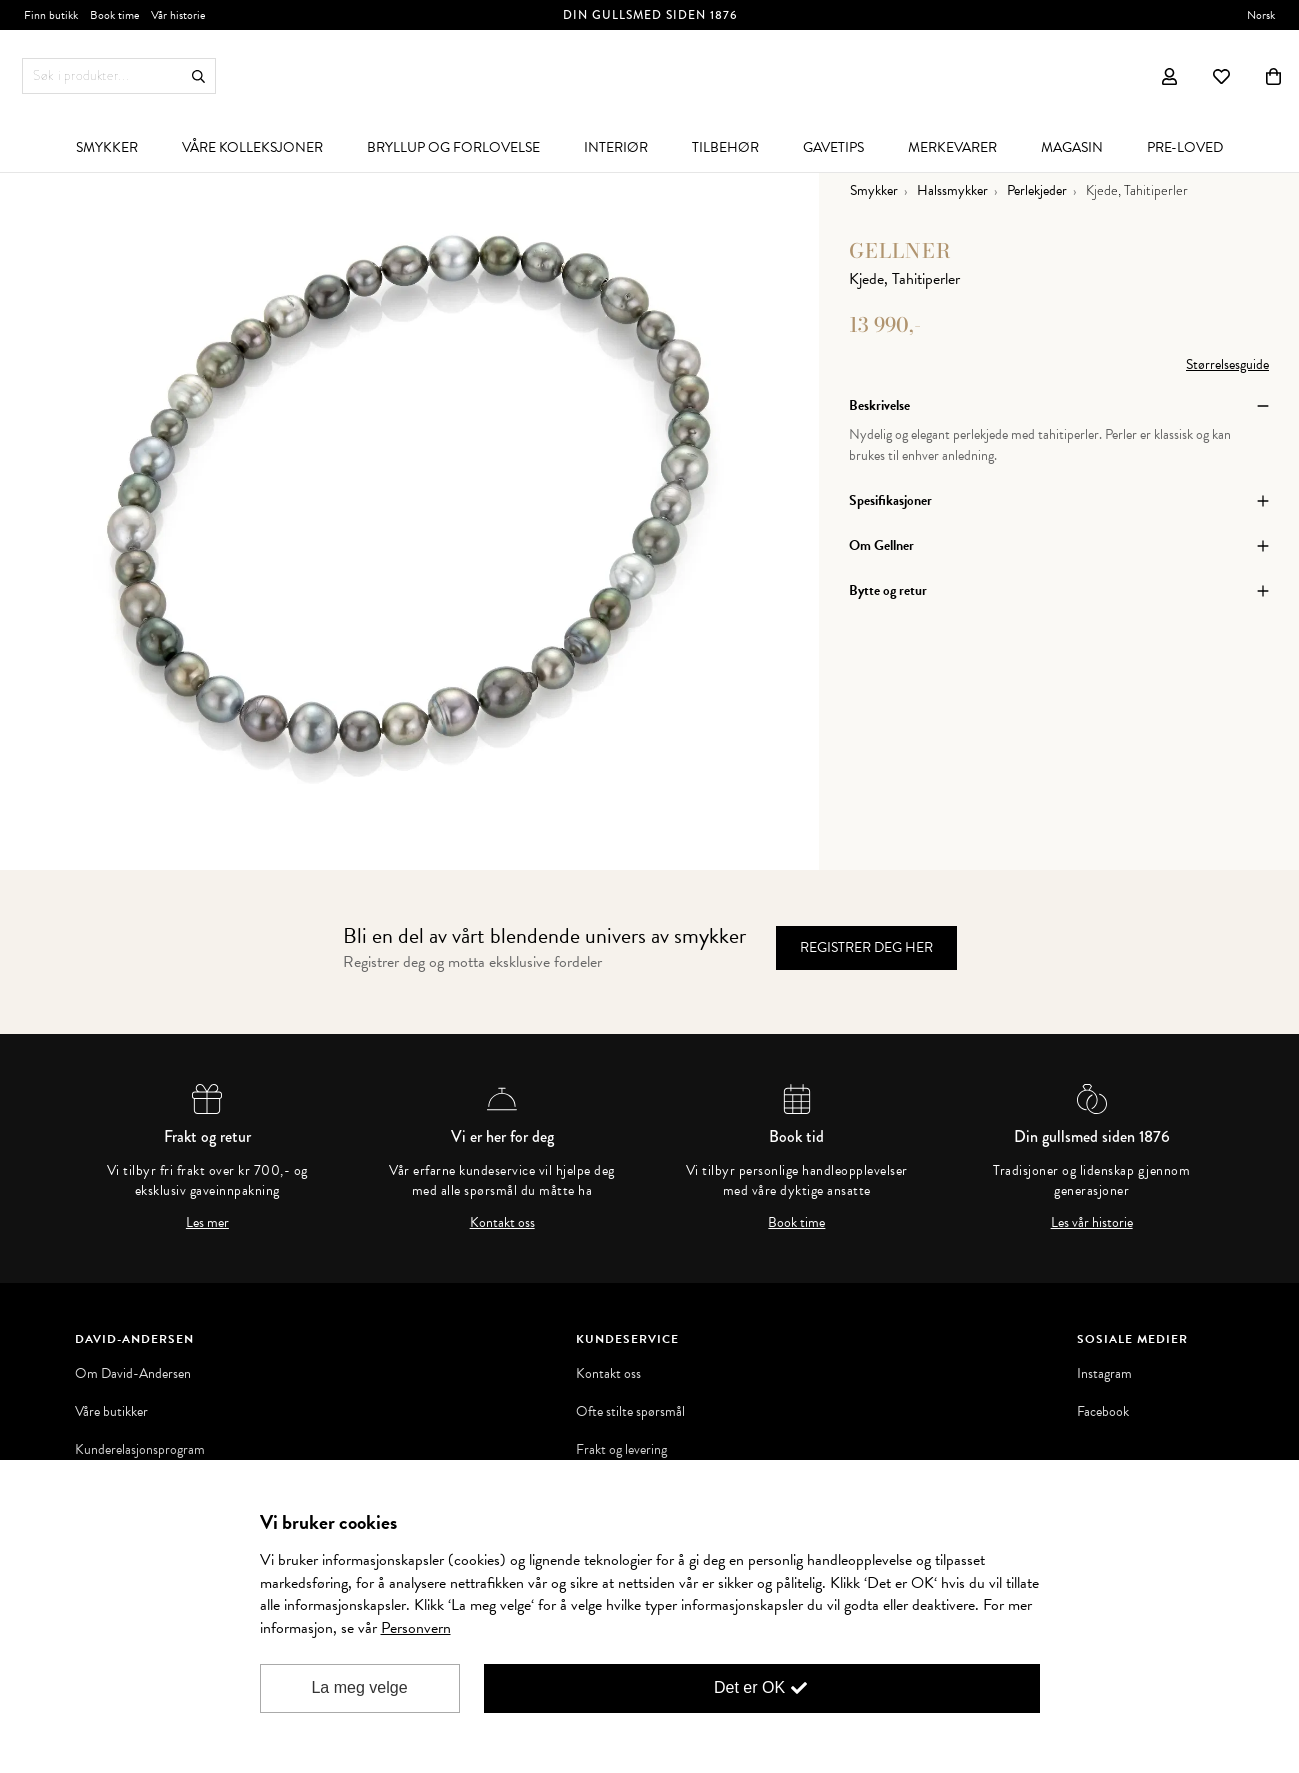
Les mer (207, 1223)
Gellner (900, 250)
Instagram (1104, 1374)
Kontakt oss (502, 1223)
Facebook (1103, 1412)
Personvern (416, 1628)
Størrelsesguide (1227, 364)
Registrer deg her (866, 947)
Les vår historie (1092, 1223)
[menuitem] (107, 147)
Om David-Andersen (133, 1374)
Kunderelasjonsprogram (140, 1450)
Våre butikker (111, 1412)
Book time (796, 1223)
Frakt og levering (621, 1450)
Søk (198, 76)
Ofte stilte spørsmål (630, 1412)
